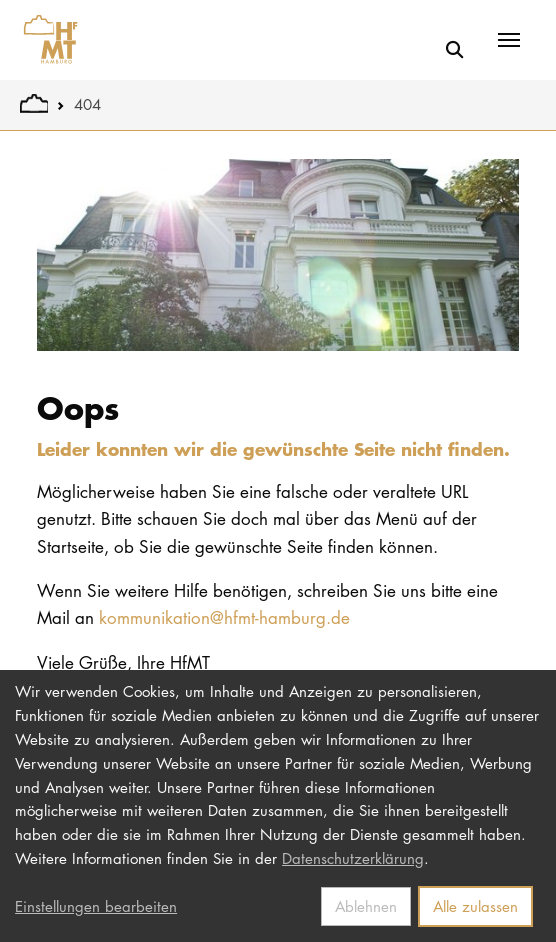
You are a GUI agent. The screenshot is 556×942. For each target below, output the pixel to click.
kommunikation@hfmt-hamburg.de (224, 617)
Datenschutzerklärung (353, 858)
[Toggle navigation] (509, 40)
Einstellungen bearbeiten (96, 906)
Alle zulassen (475, 906)
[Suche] (454, 49)
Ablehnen (366, 906)
